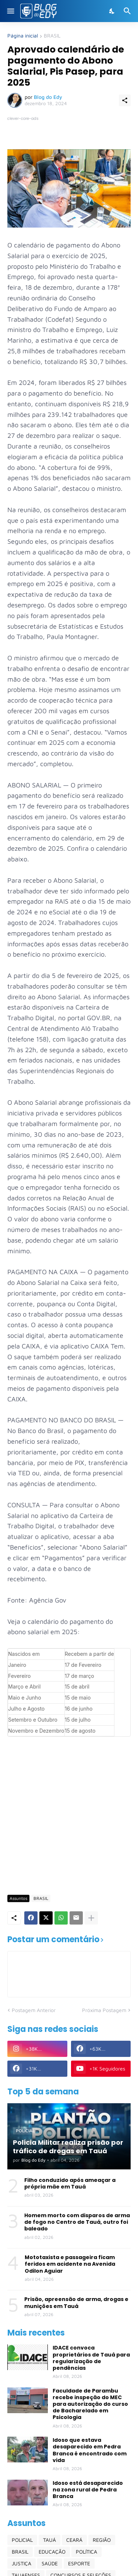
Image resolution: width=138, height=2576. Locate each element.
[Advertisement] (69, 1815)
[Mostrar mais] (91, 1918)
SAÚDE (50, 2563)
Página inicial (22, 36)
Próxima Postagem (104, 2010)
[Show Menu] (10, 11)
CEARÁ (74, 2540)
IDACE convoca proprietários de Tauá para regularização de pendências (91, 2357)
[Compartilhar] (125, 100)
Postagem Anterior (34, 2010)
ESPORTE (79, 2563)
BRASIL (52, 36)
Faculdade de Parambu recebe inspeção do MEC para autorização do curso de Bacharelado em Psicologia (90, 2404)
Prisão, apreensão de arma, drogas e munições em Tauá (76, 2302)
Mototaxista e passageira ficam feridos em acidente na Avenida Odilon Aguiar (70, 2264)
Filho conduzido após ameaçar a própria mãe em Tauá (70, 2183)
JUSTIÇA (21, 2563)
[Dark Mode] (112, 11)
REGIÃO (102, 2540)
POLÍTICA (86, 2551)
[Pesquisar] (128, 11)
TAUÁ (49, 2540)
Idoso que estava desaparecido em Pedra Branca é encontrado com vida (90, 2450)
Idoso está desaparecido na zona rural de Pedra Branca (88, 2490)
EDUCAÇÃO (52, 2551)
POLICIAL (22, 2540)
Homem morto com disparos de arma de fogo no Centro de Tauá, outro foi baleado (77, 2222)
